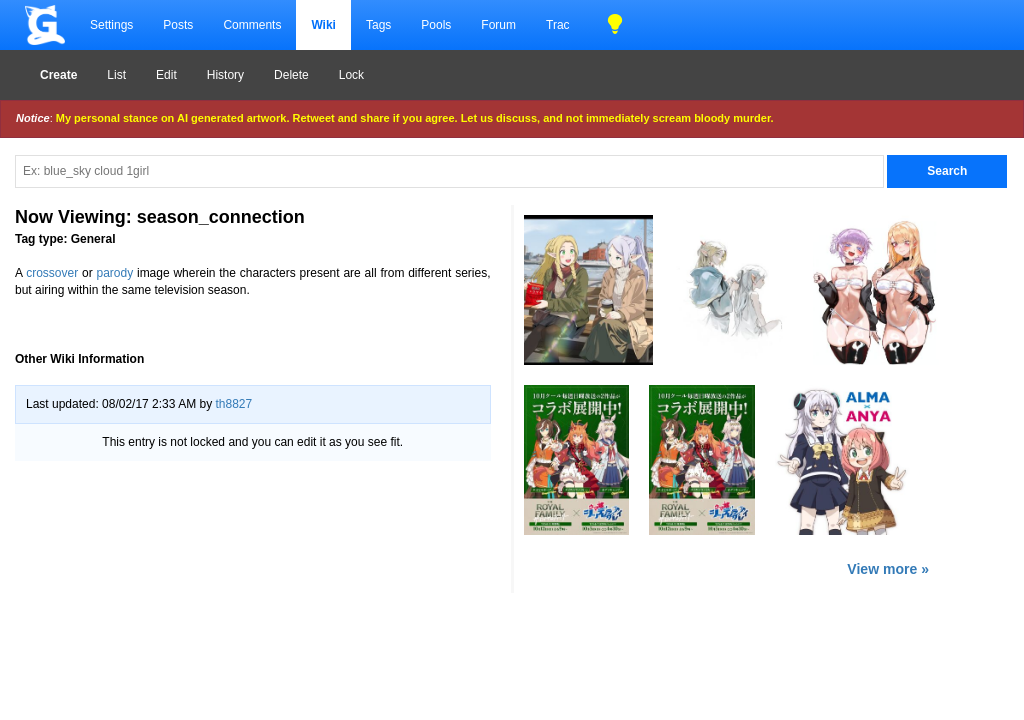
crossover (52, 273)
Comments (252, 25)
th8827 (233, 404)
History (225, 75)
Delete (291, 75)
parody (114, 273)
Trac (558, 25)
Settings (111, 25)
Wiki (323, 25)
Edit (166, 75)
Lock (351, 75)
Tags (378, 25)
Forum (498, 25)
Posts (178, 25)
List (116, 75)
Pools (436, 25)
